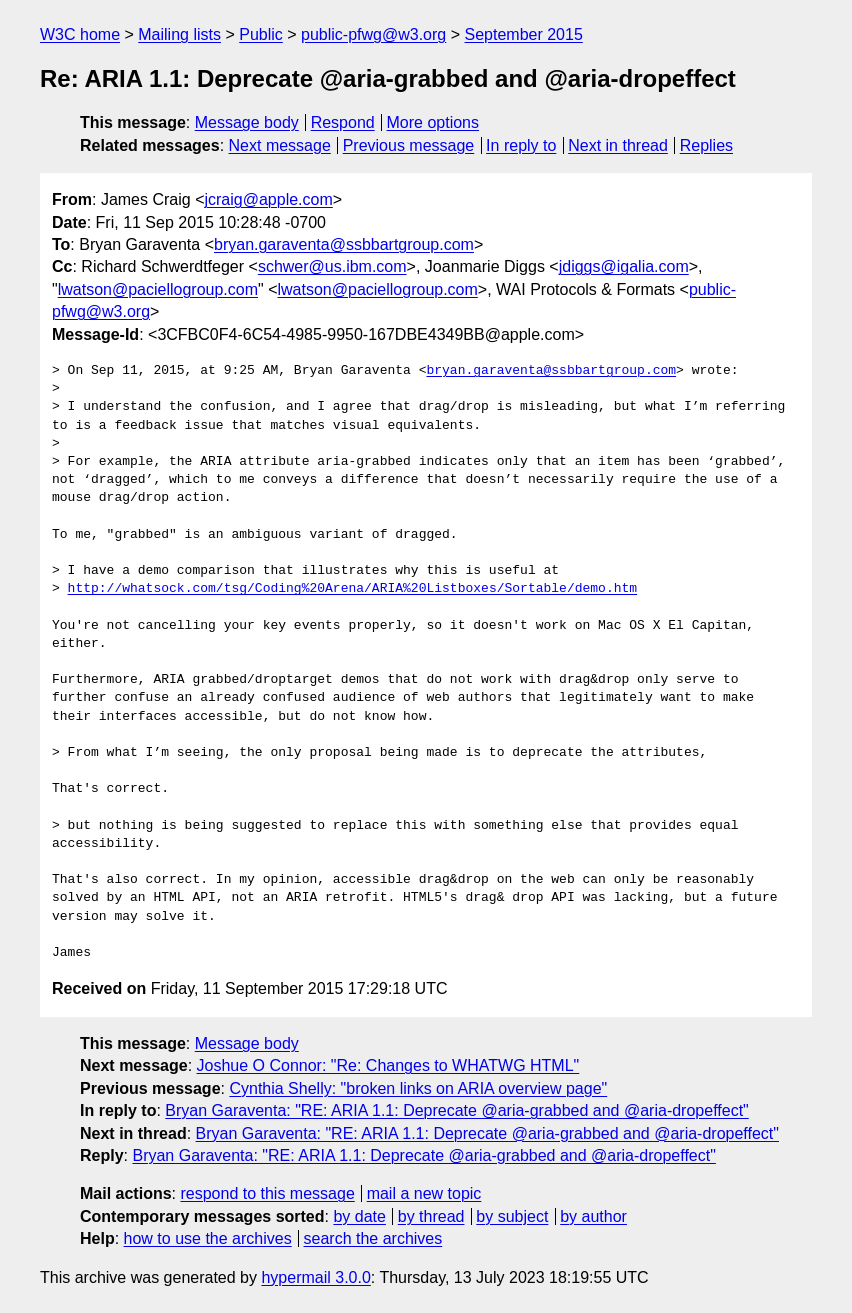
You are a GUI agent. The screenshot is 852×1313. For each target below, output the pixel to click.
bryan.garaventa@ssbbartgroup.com (344, 244)
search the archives (373, 1238)
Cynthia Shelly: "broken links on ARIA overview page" (418, 1088)
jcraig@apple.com (268, 199)
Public (261, 34)
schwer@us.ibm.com (332, 266)
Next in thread (618, 145)
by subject (512, 1216)
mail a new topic (424, 1193)
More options (433, 122)
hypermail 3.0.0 (315, 1277)
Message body (247, 122)
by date (359, 1216)
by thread (431, 1216)
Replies (706, 145)
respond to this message (267, 1193)
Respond (343, 122)
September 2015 (524, 34)
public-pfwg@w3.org (373, 34)
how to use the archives (208, 1238)
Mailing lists (179, 34)
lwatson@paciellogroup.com (158, 289)
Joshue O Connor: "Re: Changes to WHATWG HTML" (388, 1065)
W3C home (80, 34)
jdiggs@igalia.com (624, 266)
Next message (280, 145)
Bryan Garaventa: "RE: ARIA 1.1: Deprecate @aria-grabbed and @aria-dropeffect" (456, 1110)
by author (593, 1216)
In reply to (521, 145)
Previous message (409, 145)
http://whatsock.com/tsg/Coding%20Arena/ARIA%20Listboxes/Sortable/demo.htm (352, 589)
